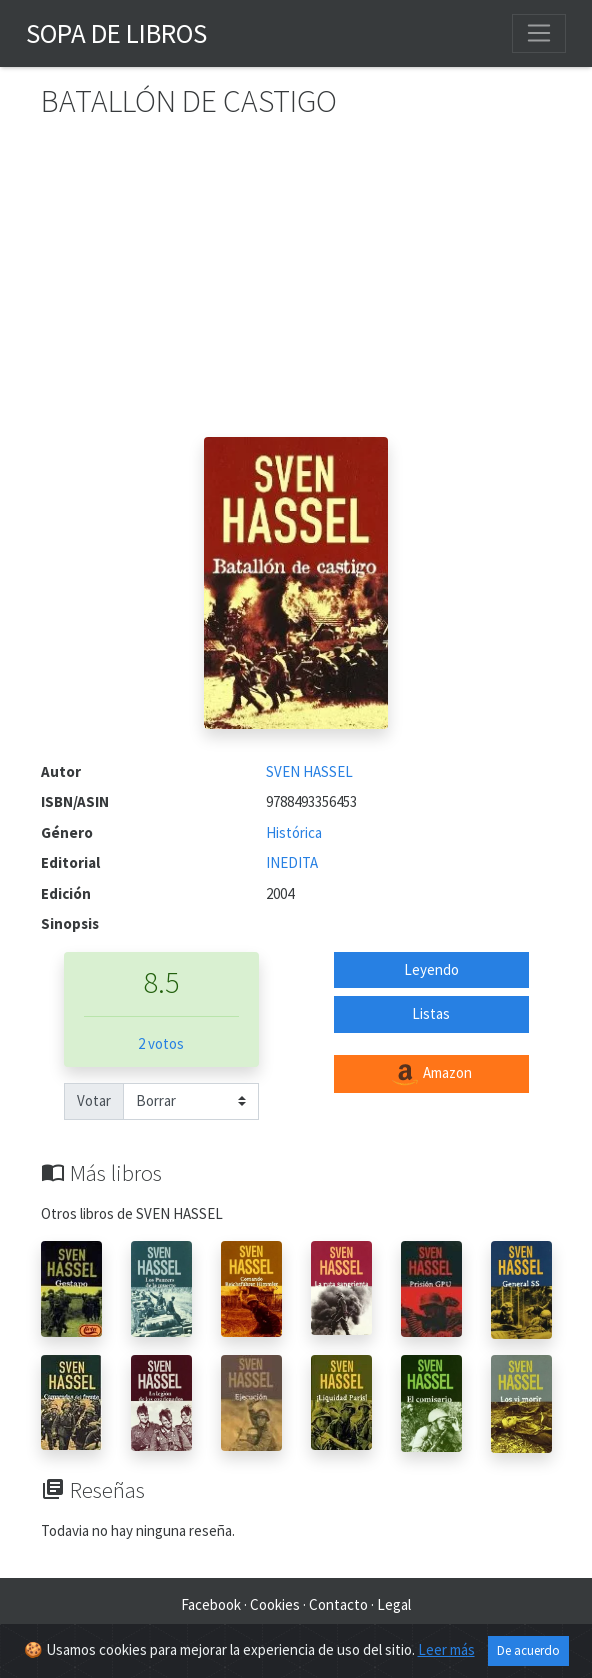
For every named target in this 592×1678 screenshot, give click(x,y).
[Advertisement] (296, 287)
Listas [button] (431, 1013)
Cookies (275, 1604)
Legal (394, 1604)
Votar (94, 1100)
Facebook (211, 1604)
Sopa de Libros (116, 33)
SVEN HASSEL (309, 771)
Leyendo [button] (431, 969)
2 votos (161, 1043)
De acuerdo (528, 1650)
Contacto (338, 1604)
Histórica (294, 832)
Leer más (446, 1649)
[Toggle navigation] (539, 33)
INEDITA (292, 862)
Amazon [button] (431, 1074)
